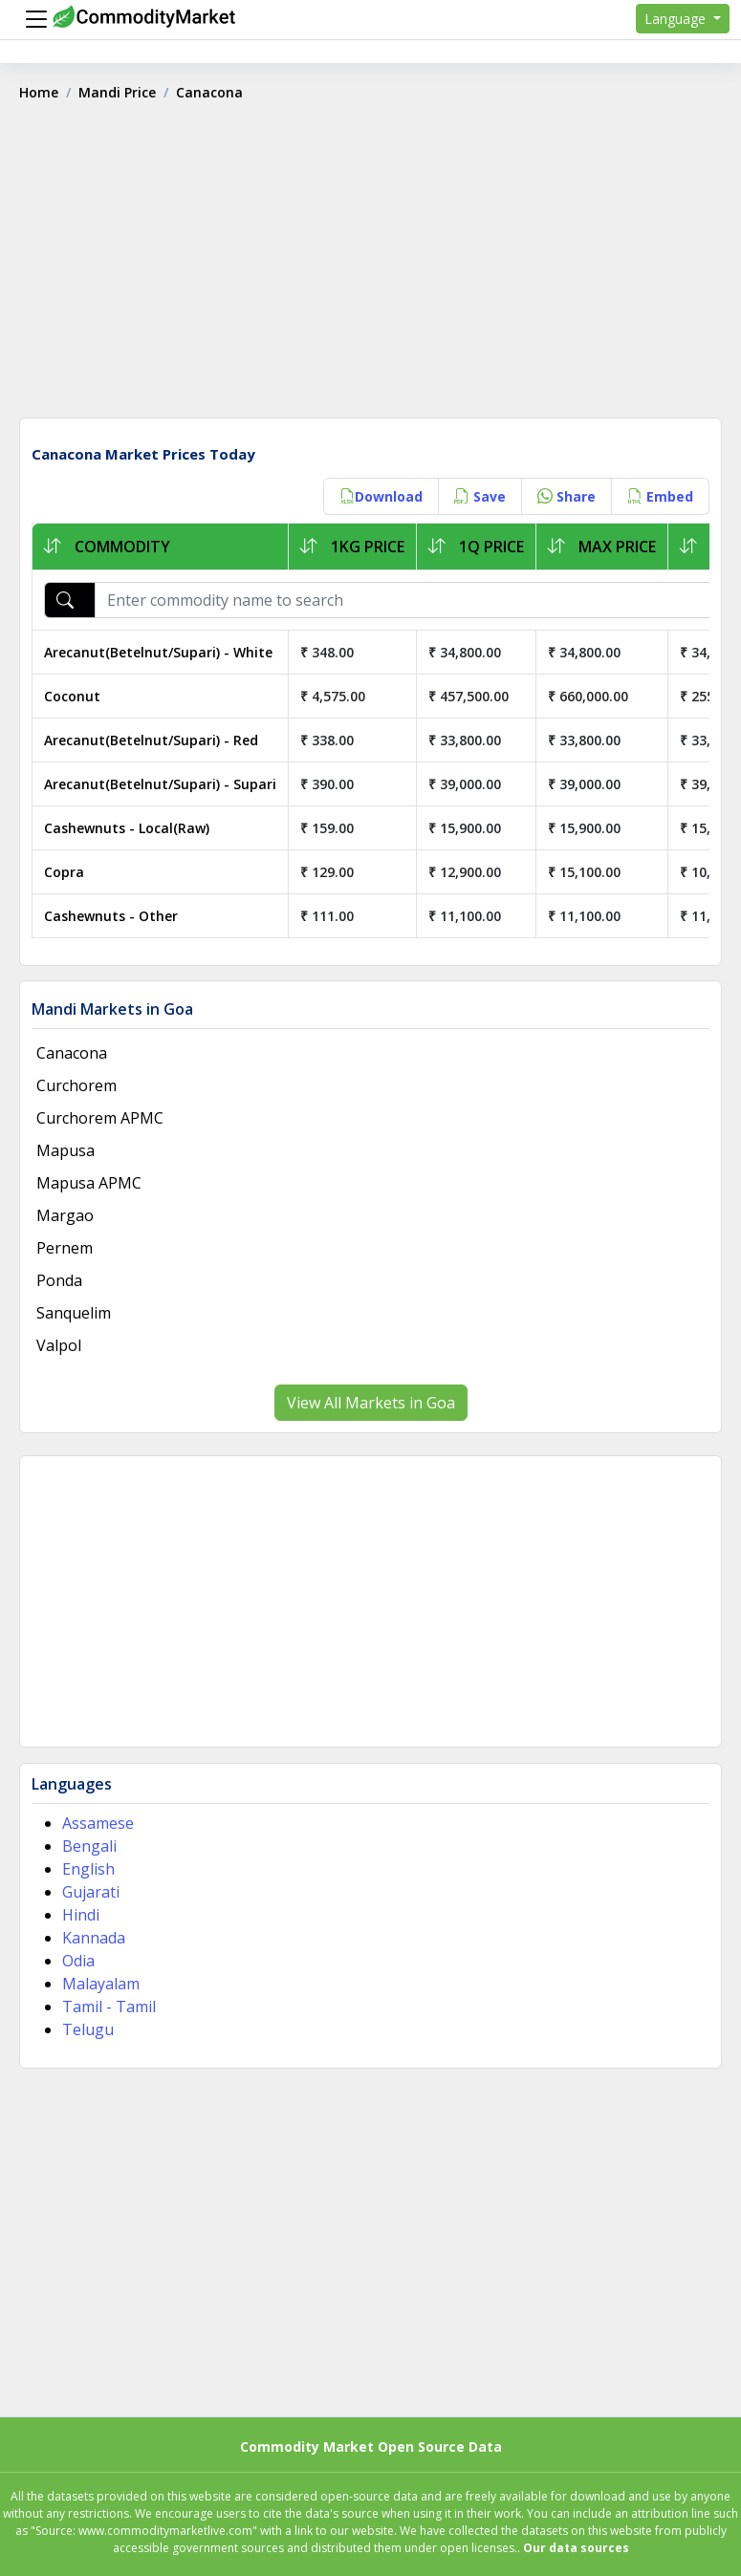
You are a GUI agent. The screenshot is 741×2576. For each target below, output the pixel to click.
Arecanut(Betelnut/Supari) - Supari (160, 784)
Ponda (59, 1280)
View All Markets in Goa (371, 1402)
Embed (660, 496)
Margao (65, 1215)
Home (38, 92)
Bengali (89, 1846)
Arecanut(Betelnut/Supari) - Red (151, 740)
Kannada (93, 1937)
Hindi (80, 1914)
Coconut (72, 696)
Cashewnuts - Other (111, 916)
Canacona (71, 1052)
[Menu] (31, 19)
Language (676, 19)
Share (566, 496)
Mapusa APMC (89, 1182)
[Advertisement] (370, 266)
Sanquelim (73, 1312)
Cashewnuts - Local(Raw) (126, 828)
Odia (78, 1960)
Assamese (98, 1823)
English (88, 1868)
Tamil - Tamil (109, 2006)
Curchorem (76, 1085)
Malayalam (101, 1983)
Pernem (64, 1247)
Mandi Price (117, 92)
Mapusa (65, 1150)
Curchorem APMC (99, 1117)
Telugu (88, 2029)
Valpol (58, 1345)
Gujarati (91, 1891)
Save (480, 496)
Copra (64, 872)
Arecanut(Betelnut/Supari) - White (158, 652)
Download (381, 496)
